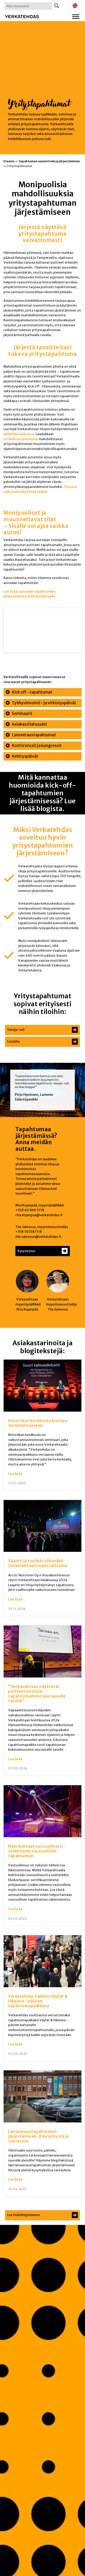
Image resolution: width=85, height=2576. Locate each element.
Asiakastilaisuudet (29, 724)
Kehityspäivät (25, 756)
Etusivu (9, 161)
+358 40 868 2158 (29, 1210)
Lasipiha (13, 1041)
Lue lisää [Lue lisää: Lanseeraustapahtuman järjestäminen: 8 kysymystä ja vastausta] (15, 2179)
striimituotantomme (20, 439)
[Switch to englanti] (75, 6)
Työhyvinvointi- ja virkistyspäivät (44, 702)
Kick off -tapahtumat (32, 692)
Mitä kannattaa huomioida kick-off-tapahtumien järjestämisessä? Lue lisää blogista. (42, 793)
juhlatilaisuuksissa (18, 434)
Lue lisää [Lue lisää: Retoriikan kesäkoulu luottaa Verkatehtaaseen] (15, 1474)
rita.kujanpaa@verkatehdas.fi (38, 1215)
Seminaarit (22, 713)
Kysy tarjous (26, 1251)
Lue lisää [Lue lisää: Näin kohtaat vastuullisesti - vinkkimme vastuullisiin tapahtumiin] (15, 1909)
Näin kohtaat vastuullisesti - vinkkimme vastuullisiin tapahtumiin (37, 1851)
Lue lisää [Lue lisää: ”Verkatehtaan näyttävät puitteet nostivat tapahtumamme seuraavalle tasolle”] (15, 1759)
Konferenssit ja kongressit (37, 745)
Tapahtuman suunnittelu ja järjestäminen (49, 161)
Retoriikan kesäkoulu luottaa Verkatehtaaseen (37, 1423)
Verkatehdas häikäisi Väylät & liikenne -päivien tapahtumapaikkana (38, 2001)
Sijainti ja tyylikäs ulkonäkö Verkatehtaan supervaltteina (37, 1563)
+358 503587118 (28, 1232)
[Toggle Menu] (75, 16)
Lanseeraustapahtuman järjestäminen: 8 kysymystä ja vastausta (38, 2136)
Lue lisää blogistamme (23, 2215)
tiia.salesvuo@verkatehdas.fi (38, 1237)
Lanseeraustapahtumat (34, 734)
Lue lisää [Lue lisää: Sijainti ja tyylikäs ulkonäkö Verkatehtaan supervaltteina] (15, 1599)
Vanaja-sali (15, 1030)
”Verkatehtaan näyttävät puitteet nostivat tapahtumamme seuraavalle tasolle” (37, 1693)
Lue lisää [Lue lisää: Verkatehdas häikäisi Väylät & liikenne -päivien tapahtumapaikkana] (15, 2044)
